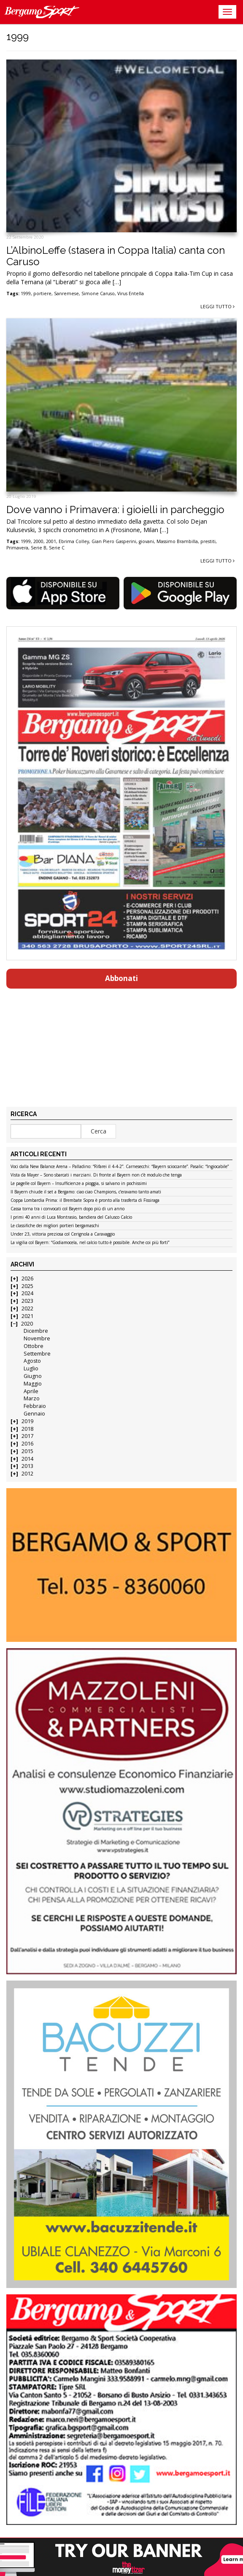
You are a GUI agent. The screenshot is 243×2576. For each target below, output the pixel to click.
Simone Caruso (98, 293)
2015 (27, 1451)
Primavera (17, 548)
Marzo (32, 1398)
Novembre (37, 1338)
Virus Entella (130, 293)
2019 (27, 1421)
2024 (27, 1293)
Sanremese (66, 293)
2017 (27, 1436)
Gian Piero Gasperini (114, 541)
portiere (42, 293)
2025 (27, 1286)
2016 (27, 1443)
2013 (27, 1466)
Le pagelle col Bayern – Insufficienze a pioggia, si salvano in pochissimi (79, 1183)
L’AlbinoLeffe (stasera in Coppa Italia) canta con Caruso (115, 255)
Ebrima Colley (74, 541)
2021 (27, 1316)
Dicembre (36, 1330)
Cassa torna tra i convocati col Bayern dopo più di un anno (67, 1209)
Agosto (32, 1360)
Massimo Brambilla (177, 541)
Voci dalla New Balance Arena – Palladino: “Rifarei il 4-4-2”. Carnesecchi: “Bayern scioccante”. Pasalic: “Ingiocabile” (120, 1166)
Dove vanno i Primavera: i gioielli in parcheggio (115, 509)
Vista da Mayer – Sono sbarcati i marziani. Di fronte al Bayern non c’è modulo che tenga (96, 1175)
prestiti (208, 541)
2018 (27, 1428)
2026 (27, 1278)
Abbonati (121, 978)
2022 (27, 1308)
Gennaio (34, 1413)
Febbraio (35, 1406)
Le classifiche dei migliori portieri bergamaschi (55, 1225)
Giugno (33, 1376)
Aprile (31, 1391)
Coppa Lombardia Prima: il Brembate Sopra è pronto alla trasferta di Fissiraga (85, 1200)
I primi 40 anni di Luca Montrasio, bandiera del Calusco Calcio (71, 1217)
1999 (26, 293)
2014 (27, 1458)
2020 (27, 1323)
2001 (51, 541)
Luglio (31, 1368)
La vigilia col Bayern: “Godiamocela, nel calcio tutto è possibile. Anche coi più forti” (90, 1242)
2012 (27, 1473)
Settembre (37, 1353)
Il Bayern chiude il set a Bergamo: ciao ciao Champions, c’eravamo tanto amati (86, 1192)
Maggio (33, 1383)
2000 (38, 541)
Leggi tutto (217, 306)
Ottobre (33, 1346)
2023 (27, 1300)
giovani (146, 541)
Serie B (38, 548)
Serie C (57, 548)
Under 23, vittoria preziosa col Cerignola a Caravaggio (63, 1234)
